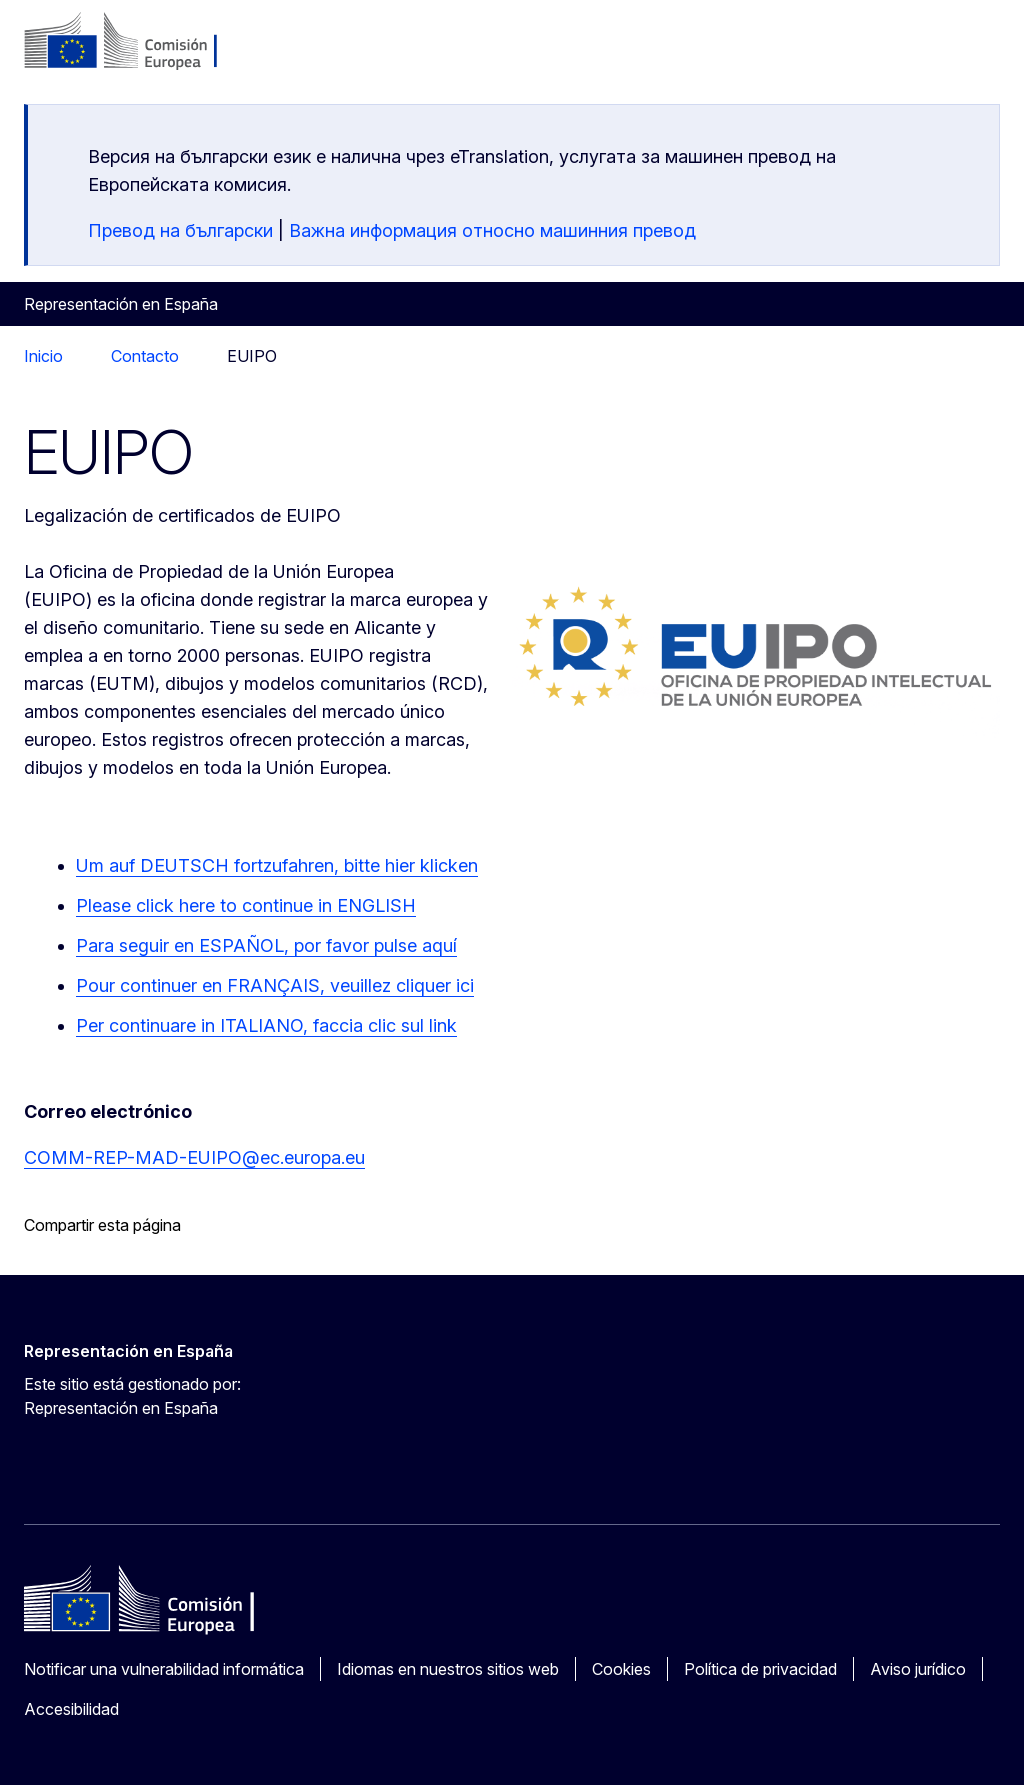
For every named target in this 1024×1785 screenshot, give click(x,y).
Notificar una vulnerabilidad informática (164, 1669)
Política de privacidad (760, 1669)
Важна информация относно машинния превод (492, 230)
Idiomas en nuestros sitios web (448, 1669)
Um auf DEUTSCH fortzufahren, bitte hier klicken (277, 865)
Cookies (621, 1669)
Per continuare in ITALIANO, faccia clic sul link (266, 1025)
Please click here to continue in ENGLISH (246, 905)
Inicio (43, 356)
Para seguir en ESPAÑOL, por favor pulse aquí (266, 945)
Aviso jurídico (918, 1669)
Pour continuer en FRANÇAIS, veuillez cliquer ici (275, 985)
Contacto (145, 356)
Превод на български (180, 230)
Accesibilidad (71, 1709)
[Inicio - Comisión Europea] (145, 42)
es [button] (882, 50)
